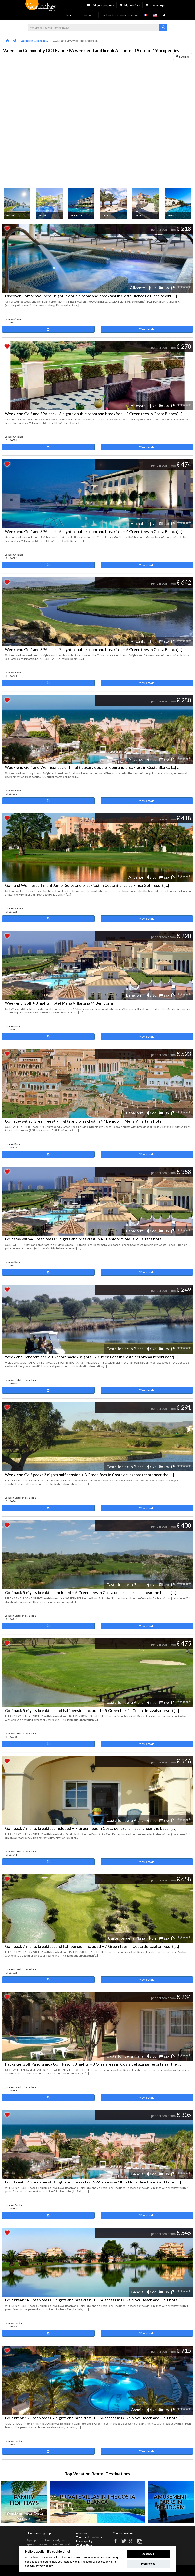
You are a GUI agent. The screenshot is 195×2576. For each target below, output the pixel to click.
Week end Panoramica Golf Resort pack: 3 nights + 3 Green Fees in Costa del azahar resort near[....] (91, 1356)
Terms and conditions (89, 2537)
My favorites (130, 5)
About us (81, 2533)
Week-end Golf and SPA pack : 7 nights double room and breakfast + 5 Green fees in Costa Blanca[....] (93, 649)
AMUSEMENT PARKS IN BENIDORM (170, 2503)
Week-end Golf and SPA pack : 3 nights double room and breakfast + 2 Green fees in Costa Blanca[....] (93, 413)
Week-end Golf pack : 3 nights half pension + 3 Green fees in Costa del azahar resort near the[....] (89, 1474)
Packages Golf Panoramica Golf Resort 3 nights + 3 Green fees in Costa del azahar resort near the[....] (93, 2064)
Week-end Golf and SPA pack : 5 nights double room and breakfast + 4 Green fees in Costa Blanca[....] (93, 531)
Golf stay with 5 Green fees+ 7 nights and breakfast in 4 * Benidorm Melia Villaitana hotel (84, 1121)
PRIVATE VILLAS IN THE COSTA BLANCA (97, 2500)
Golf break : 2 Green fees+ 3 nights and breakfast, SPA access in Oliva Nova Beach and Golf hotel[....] (93, 2182)
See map (182, 56)
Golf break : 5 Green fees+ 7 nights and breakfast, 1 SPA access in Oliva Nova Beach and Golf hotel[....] (94, 2417)
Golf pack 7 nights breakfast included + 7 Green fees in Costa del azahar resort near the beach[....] (90, 1828)
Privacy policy (84, 2541)
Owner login (155, 5)
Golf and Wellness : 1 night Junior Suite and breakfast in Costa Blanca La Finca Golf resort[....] (87, 885)
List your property (100, 5)
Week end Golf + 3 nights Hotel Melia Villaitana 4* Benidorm (59, 1003)
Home (68, 15)
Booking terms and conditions (120, 15)
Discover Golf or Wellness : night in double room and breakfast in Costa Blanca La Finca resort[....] (91, 295)
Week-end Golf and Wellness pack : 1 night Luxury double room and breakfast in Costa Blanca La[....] (93, 767)
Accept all (148, 2553)
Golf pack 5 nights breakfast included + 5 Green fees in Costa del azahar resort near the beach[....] (90, 1592)
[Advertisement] (32, 126)
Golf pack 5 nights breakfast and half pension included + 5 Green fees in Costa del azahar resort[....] (92, 1710)
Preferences (148, 2563)
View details (146, 329)
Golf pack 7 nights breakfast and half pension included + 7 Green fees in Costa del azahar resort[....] (92, 1946)
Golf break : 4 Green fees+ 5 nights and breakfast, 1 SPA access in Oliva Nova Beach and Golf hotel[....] (94, 2299)
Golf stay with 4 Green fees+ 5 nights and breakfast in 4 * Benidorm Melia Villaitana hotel (84, 1238)
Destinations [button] (87, 15)
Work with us (84, 2545)
